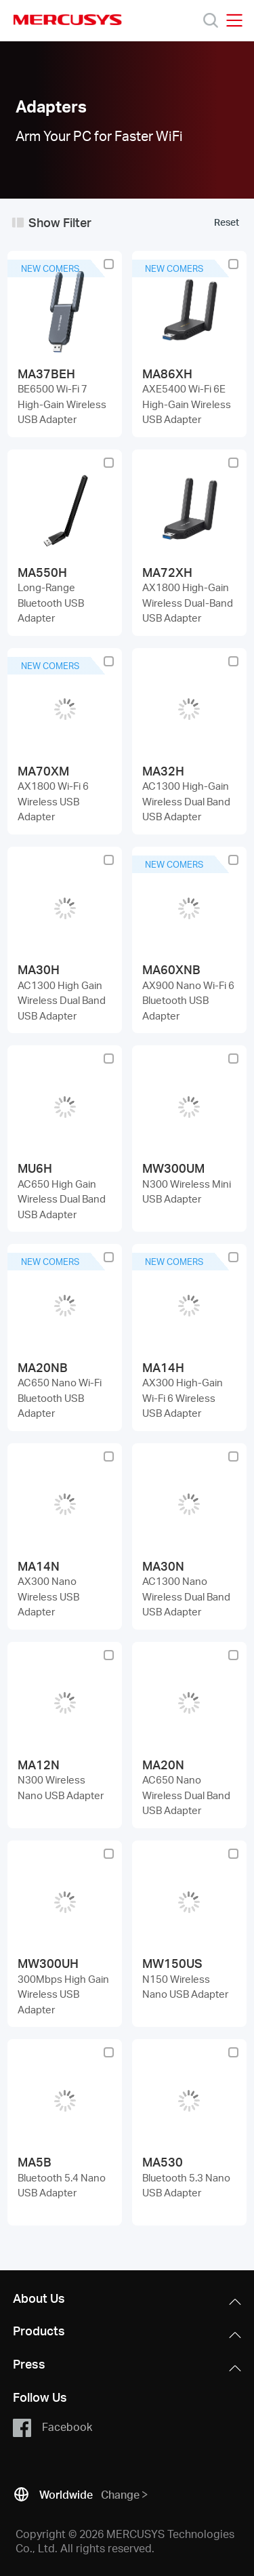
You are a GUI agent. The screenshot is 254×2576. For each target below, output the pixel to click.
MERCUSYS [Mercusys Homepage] (68, 19)
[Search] (210, 20)
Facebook (52, 2427)
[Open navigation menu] (234, 20)
